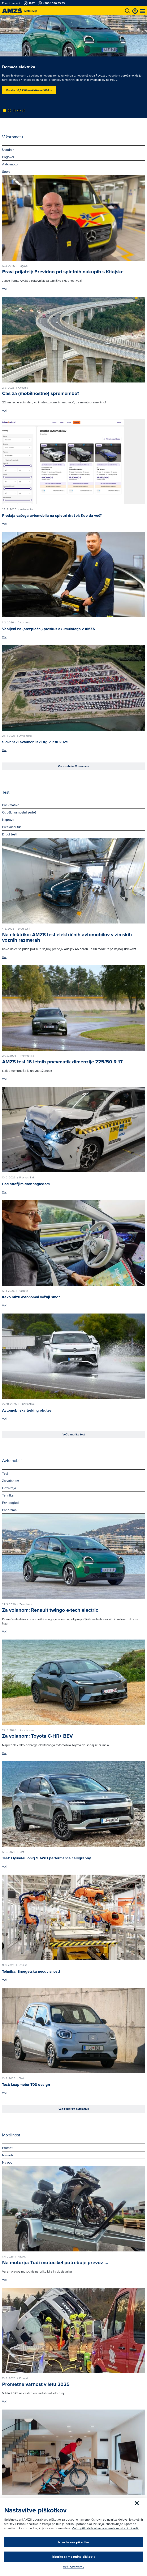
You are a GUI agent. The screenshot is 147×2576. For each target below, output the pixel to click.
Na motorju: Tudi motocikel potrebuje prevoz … (55, 2262)
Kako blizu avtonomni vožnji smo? (31, 1297)
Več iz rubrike (73, 766)
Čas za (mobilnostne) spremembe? (40, 393)
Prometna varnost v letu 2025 (36, 2384)
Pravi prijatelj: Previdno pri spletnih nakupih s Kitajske (63, 271)
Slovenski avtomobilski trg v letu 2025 (35, 742)
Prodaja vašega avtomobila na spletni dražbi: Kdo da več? (52, 515)
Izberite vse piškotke (73, 2542)
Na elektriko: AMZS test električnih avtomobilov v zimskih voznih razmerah (67, 937)
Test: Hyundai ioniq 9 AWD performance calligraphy (46, 1858)
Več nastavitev (73, 2566)
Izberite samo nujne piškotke (73, 2556)
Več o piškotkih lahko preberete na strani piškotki (105, 2528)
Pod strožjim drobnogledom (26, 1184)
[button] (4, 110)
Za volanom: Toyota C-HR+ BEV (37, 1736)
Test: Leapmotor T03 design (26, 2084)
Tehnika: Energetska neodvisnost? (31, 1971)
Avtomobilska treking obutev (27, 1410)
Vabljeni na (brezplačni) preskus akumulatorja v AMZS (48, 629)
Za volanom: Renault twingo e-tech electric (50, 1610)
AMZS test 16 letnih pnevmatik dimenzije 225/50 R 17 (62, 1061)
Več (4, 289)
